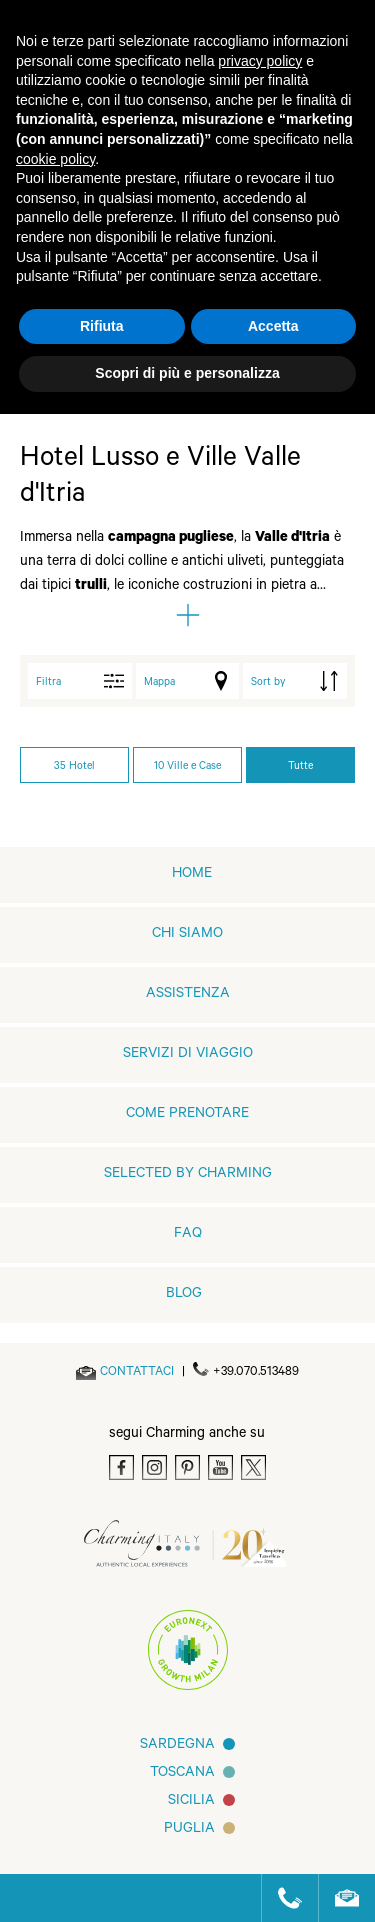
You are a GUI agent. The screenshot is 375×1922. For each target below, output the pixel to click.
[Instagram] (154, 1467)
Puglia (189, 1830)
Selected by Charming (188, 1175)
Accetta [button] (273, 326)
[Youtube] (220, 1467)
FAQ (188, 1235)
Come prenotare (187, 1115)
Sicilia (191, 1802)
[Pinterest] (187, 1467)
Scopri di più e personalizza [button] (187, 373)
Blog (184, 1295)
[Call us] (281, 1898)
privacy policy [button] (260, 61)
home (192, 875)
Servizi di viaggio (188, 1055)
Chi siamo (187, 935)
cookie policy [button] (55, 159)
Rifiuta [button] (102, 326)
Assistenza (188, 995)
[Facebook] (121, 1467)
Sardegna (177, 1746)
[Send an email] (137, 1373)
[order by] (295, 681)
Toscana (182, 1774)
